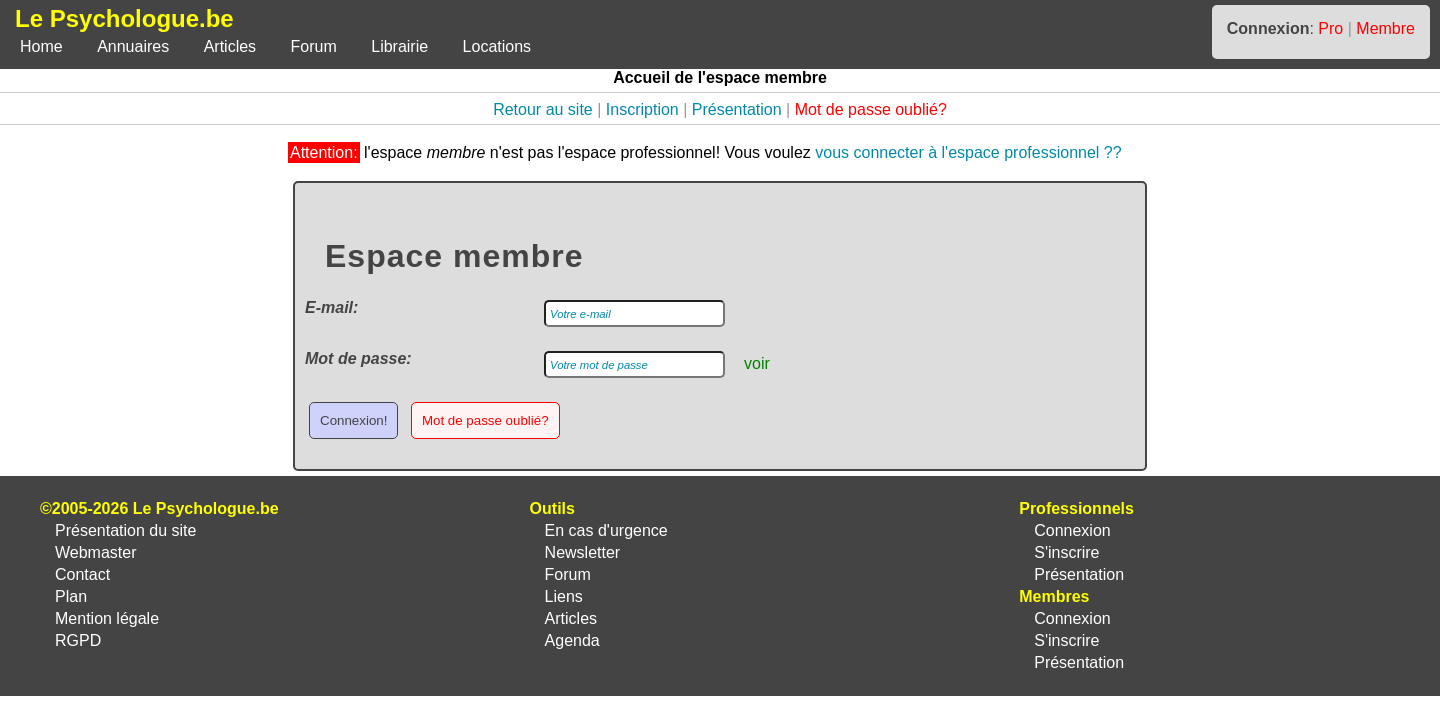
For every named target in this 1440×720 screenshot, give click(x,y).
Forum (314, 46)
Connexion (1072, 530)
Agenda (572, 640)
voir (757, 363)
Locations (497, 46)
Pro (1330, 28)
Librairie (399, 46)
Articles (230, 46)
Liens (564, 596)
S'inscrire (1066, 552)
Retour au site (543, 109)
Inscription (642, 109)
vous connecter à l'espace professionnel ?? (968, 152)
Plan (71, 596)
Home (41, 46)
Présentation (737, 109)
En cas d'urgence (606, 530)
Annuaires (133, 46)
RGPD (78, 640)
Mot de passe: (358, 358)
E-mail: (331, 307)
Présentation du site (125, 530)
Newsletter (583, 552)
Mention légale (107, 618)
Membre (1385, 28)
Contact (82, 574)
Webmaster (96, 552)
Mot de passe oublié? (871, 109)
